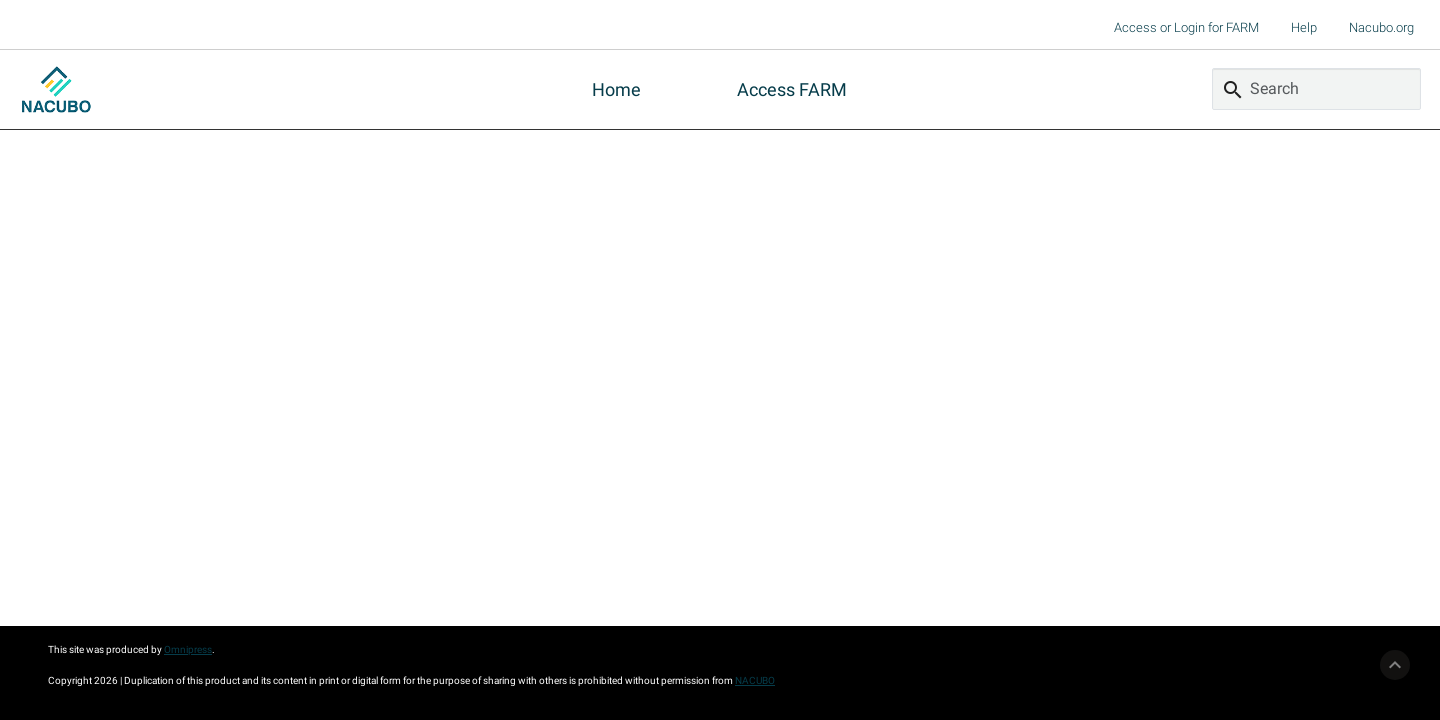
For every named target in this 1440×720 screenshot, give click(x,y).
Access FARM (792, 89)
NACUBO (755, 680)
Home (616, 89)
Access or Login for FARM (1186, 27)
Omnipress (188, 649)
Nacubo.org (1381, 27)
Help (1304, 27)
